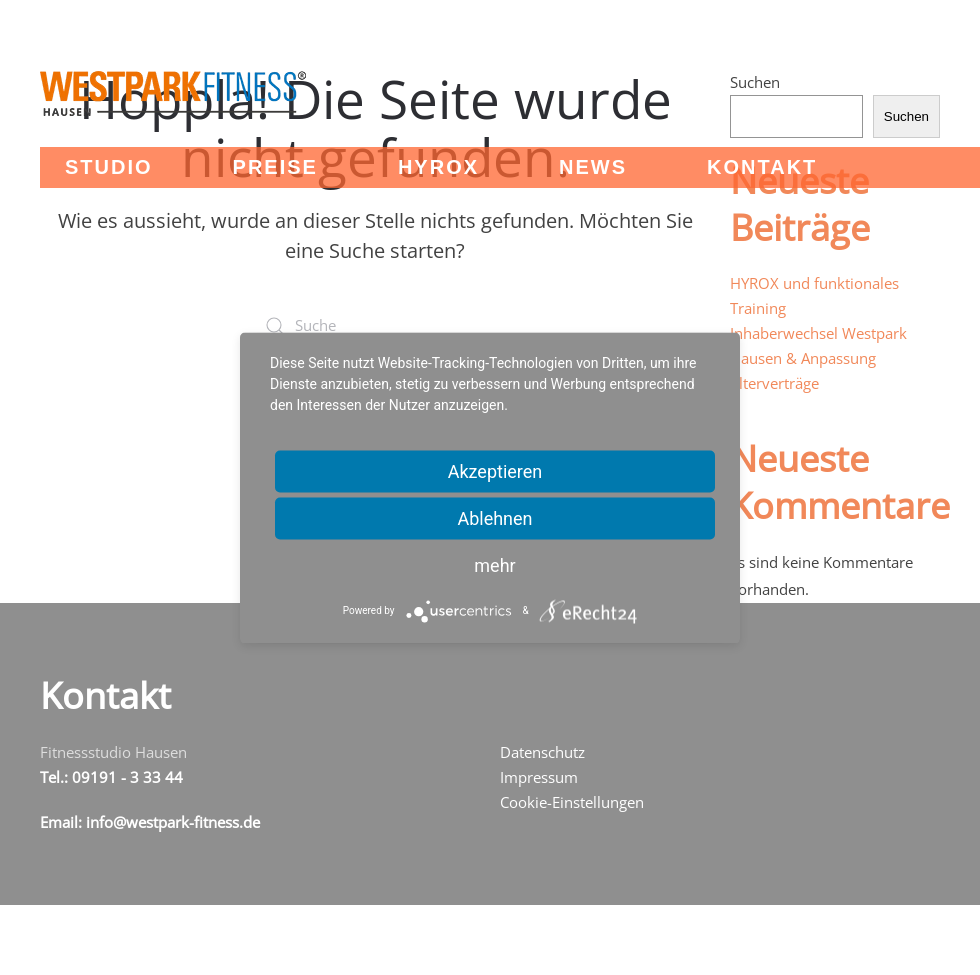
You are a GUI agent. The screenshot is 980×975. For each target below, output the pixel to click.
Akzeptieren (495, 470)
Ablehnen (494, 517)
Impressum (539, 777)
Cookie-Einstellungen (572, 802)
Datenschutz (542, 752)
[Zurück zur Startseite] (173, 93)
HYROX (438, 167)
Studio (109, 167)
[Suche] (375, 326)
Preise (275, 167)
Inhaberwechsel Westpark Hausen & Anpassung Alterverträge (818, 358)
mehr (494, 564)
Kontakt (762, 167)
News (593, 167)
